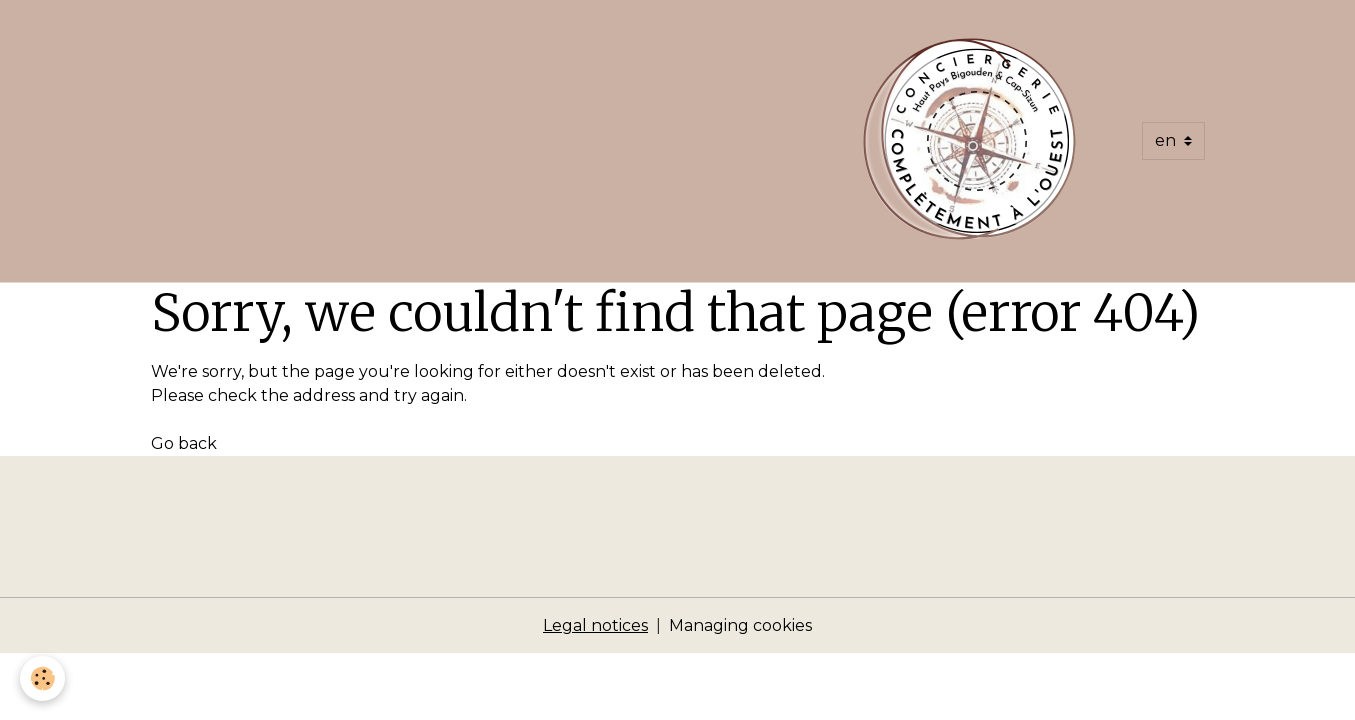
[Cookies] (42, 678)
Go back (184, 443)
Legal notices (595, 625)
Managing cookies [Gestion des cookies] (740, 625)
